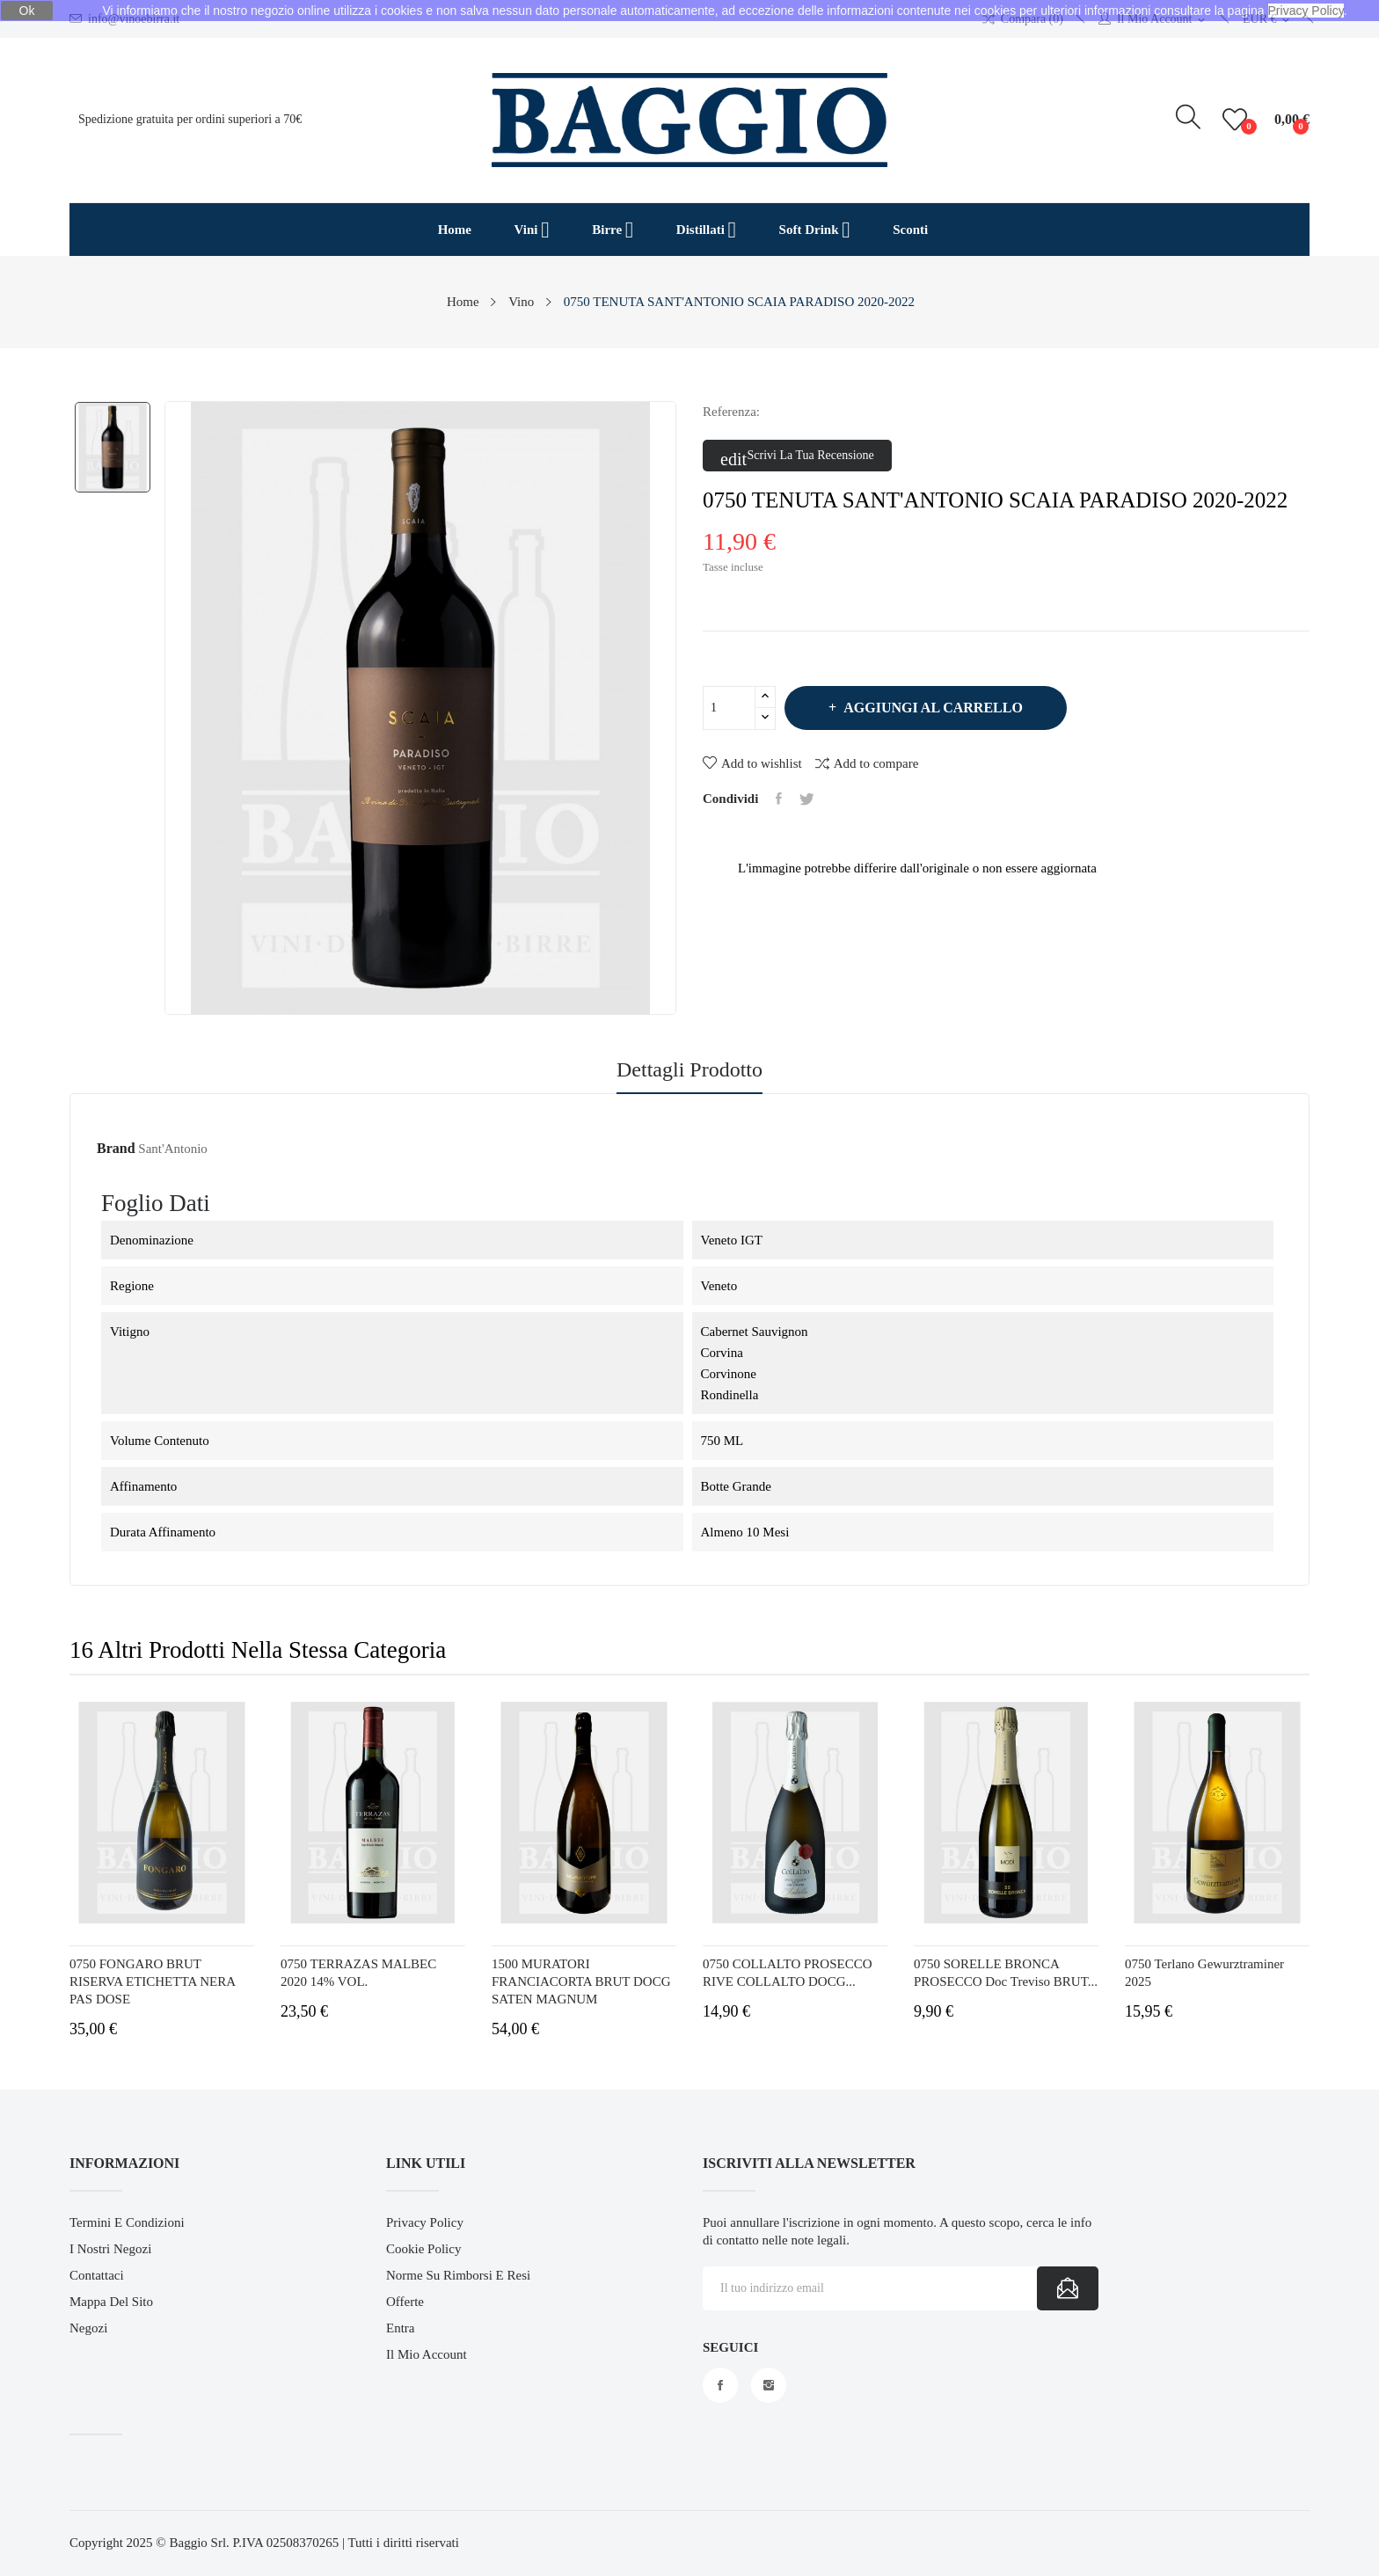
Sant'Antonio (173, 1149)
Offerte (405, 2302)
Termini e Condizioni (127, 2222)
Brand (116, 1148)
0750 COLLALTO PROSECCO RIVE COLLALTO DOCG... (787, 1973)
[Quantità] (729, 708)
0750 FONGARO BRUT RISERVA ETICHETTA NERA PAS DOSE (152, 1981)
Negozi (88, 2328)
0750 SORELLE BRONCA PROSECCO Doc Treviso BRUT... (1006, 1973)
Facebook (720, 2385)
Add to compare (867, 762)
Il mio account (426, 2354)
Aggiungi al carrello (932, 707)
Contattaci (96, 2275)
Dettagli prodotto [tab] (689, 1070)
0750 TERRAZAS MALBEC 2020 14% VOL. (358, 1973)
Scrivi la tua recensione (797, 456)
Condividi (779, 798)
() (1237, 120)
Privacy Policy (424, 2222)
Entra (400, 2328)
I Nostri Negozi (110, 2249)
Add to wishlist (752, 763)
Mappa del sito (111, 2302)
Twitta (807, 798)
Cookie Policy (423, 2249)
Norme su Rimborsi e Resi (458, 2275)
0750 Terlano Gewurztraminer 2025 (1204, 1973)
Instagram (768, 2385)
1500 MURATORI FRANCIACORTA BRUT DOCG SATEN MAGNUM (581, 1981)
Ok (27, 11)
